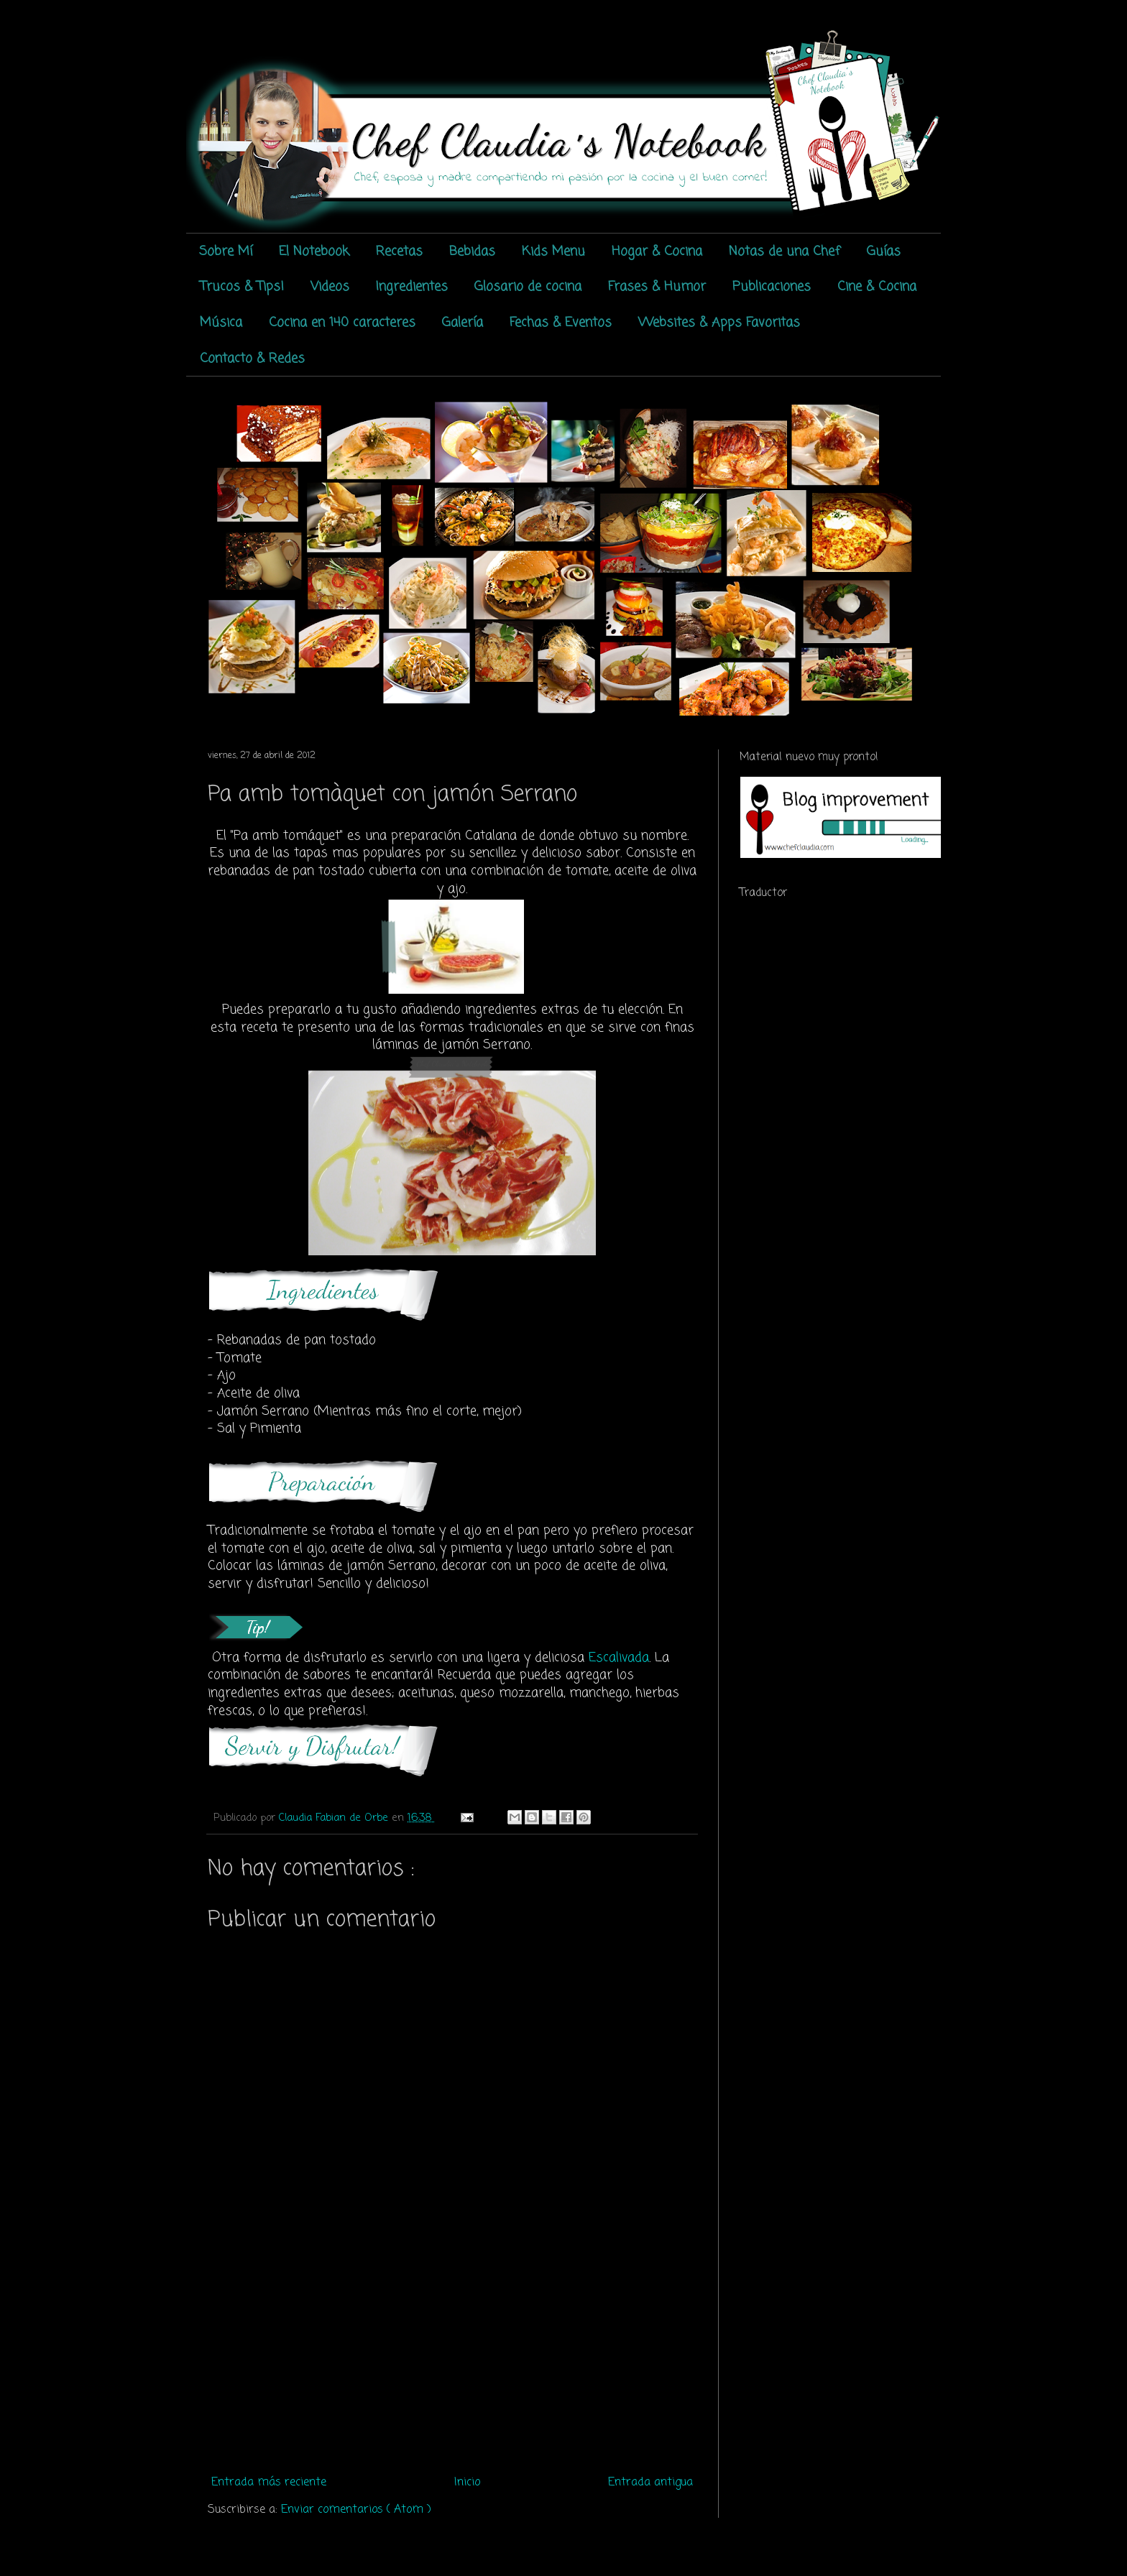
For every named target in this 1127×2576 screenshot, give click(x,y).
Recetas (399, 251)
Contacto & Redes (252, 358)
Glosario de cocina (527, 287)
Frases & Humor (657, 287)
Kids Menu (553, 251)
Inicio (467, 2482)
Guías (884, 251)
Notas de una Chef (784, 251)
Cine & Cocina (876, 287)
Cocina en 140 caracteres (342, 323)
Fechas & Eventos (561, 323)
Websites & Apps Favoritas (719, 323)
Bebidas (472, 251)
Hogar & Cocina (657, 251)
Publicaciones (771, 287)
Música (221, 323)
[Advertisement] (452, 2362)
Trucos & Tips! (242, 287)
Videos (329, 287)
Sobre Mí (225, 251)
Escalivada (619, 1658)
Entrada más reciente (268, 2482)
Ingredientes (412, 287)
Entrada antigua (650, 2482)
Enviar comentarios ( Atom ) (356, 2510)
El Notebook (314, 251)
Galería (462, 323)
